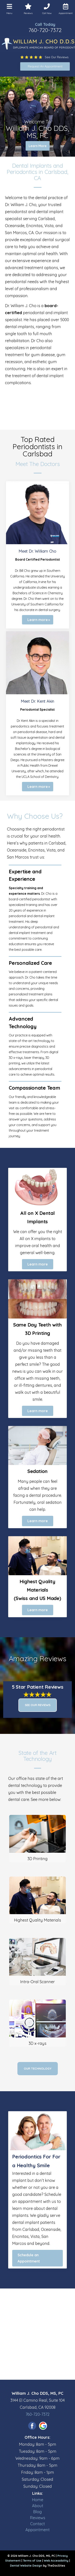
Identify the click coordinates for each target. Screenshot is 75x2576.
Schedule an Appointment (29, 2258)
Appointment (37, 2529)
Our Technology (37, 2068)
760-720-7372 (45, 30)
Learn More (38, 146)
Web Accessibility (56, 2560)
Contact (37, 2523)
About (37, 2505)
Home (37, 2499)
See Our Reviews (37, 1705)
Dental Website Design (26, 2565)
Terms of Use (32, 2560)
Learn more (37, 619)
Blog (37, 2511)
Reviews (37, 2517)
